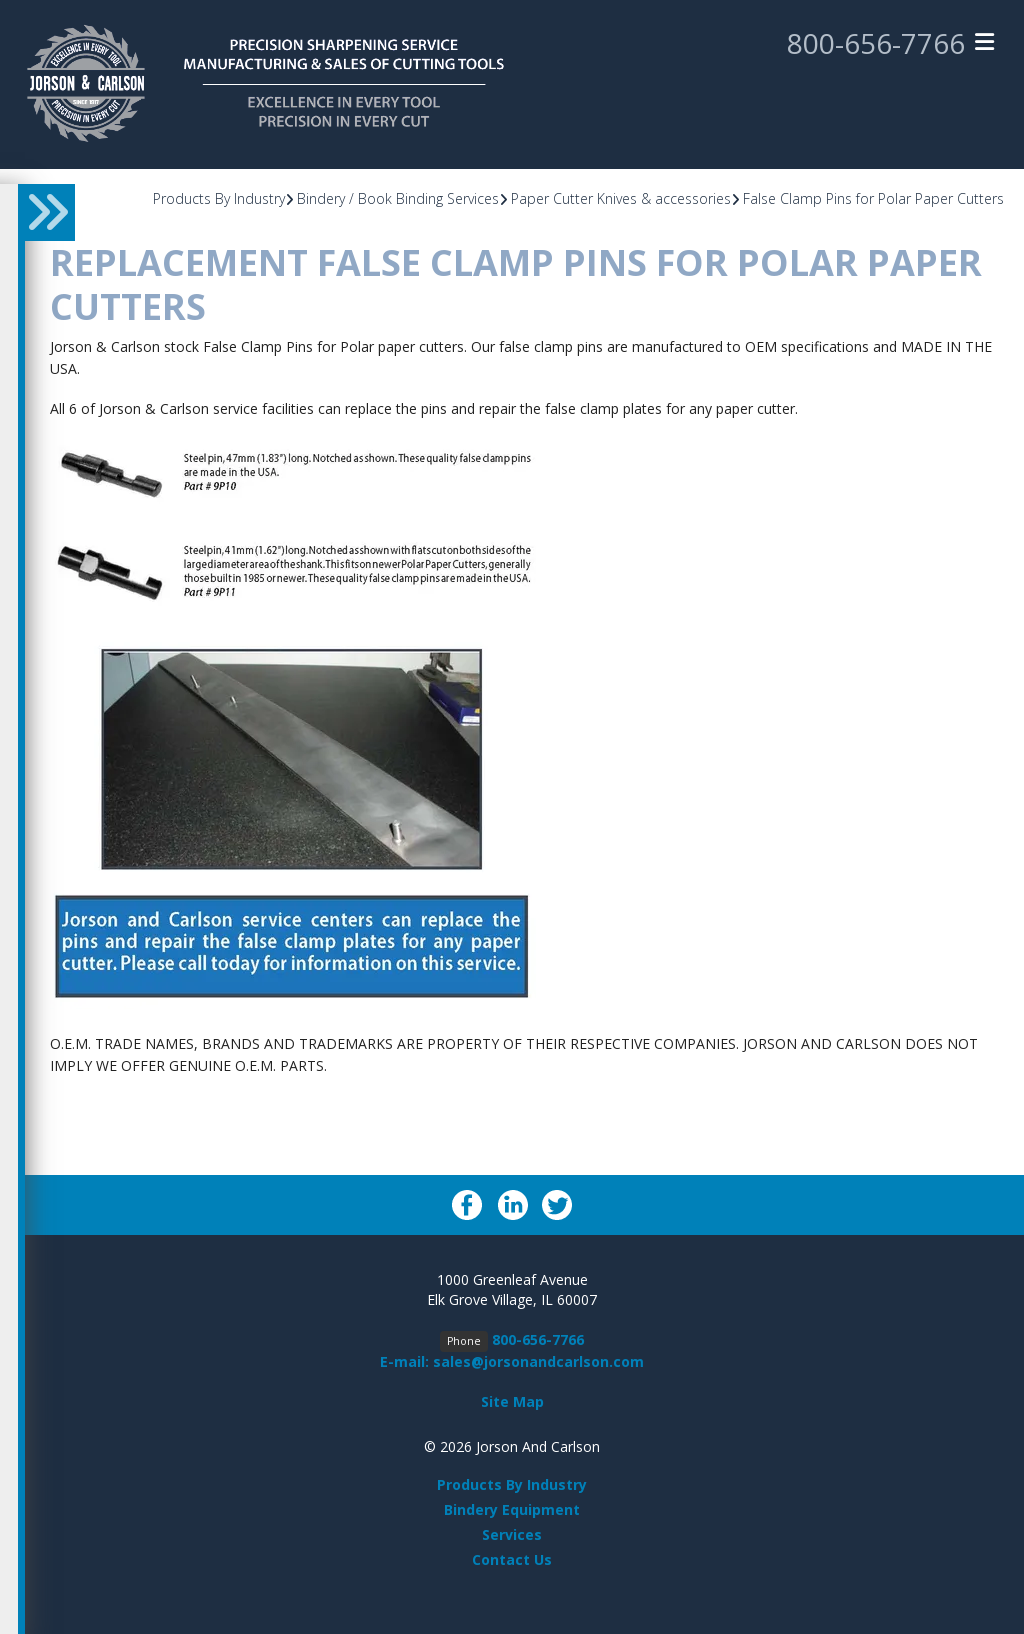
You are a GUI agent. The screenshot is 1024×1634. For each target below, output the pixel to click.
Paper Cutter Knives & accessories (621, 198)
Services (512, 1534)
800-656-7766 (876, 43)
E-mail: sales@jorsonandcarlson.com (512, 1361)
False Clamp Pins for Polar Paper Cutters (873, 198)
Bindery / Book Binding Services (398, 198)
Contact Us (512, 1559)
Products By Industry (219, 198)
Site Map (512, 1401)
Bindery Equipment (512, 1509)
